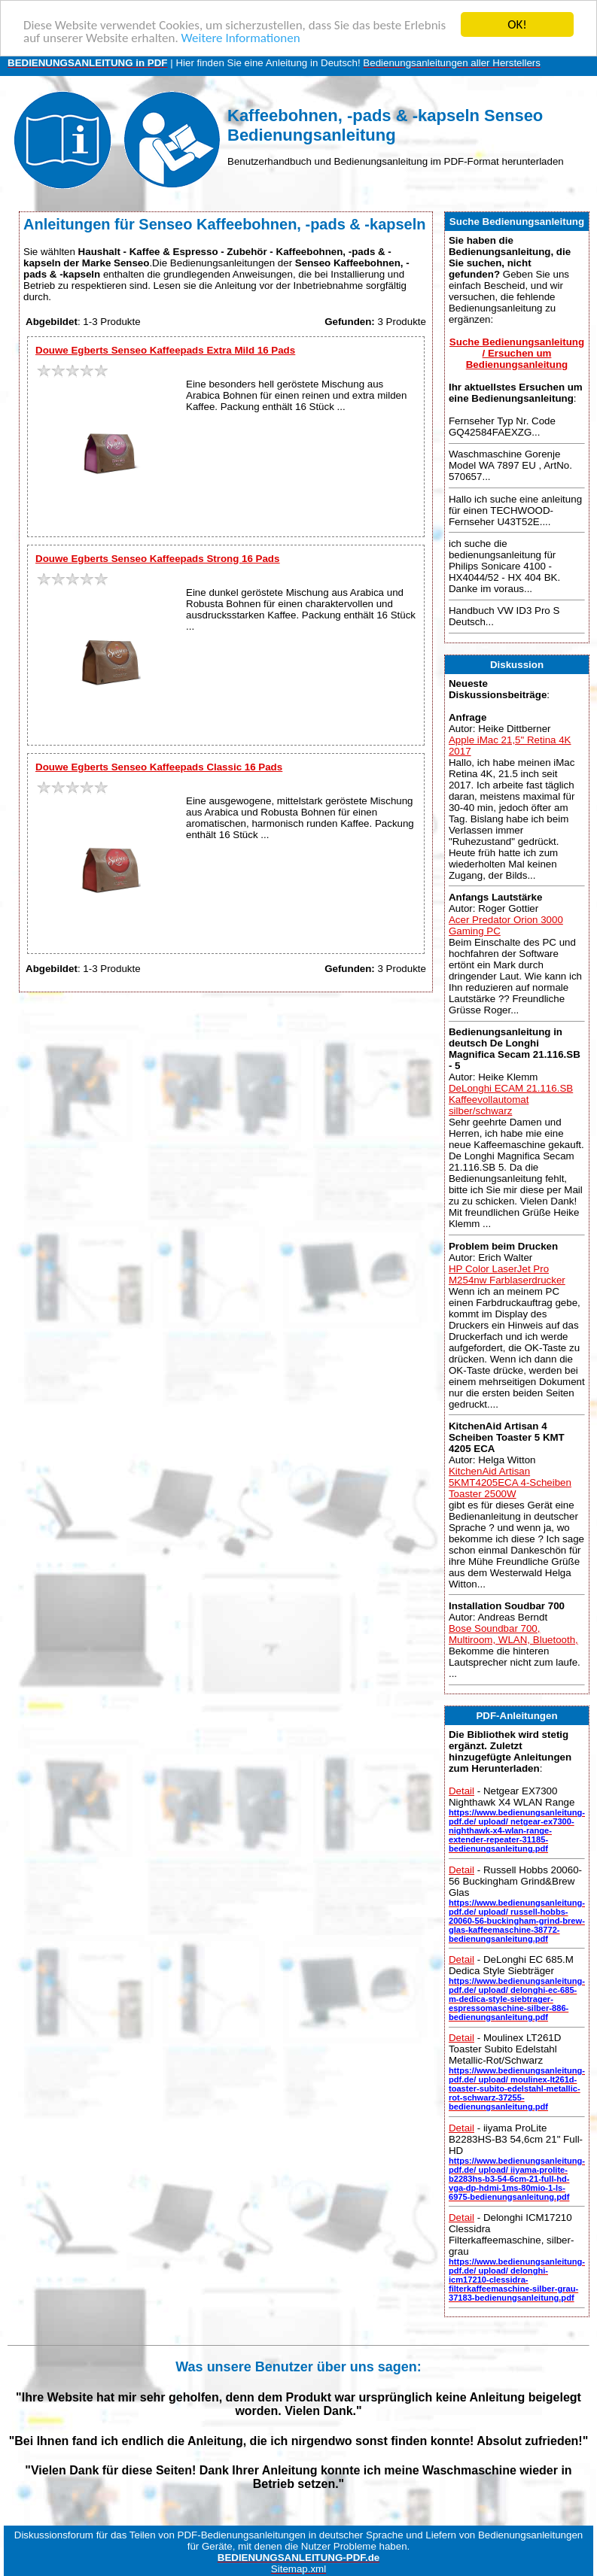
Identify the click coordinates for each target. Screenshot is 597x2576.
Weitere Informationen (240, 37)
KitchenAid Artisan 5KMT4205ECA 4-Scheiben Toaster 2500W (510, 1482)
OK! (517, 24)
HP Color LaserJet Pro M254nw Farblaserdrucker (507, 1273)
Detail (461, 1791)
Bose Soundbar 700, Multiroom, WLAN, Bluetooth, (513, 1634)
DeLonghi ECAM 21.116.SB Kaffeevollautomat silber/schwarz (511, 1099)
